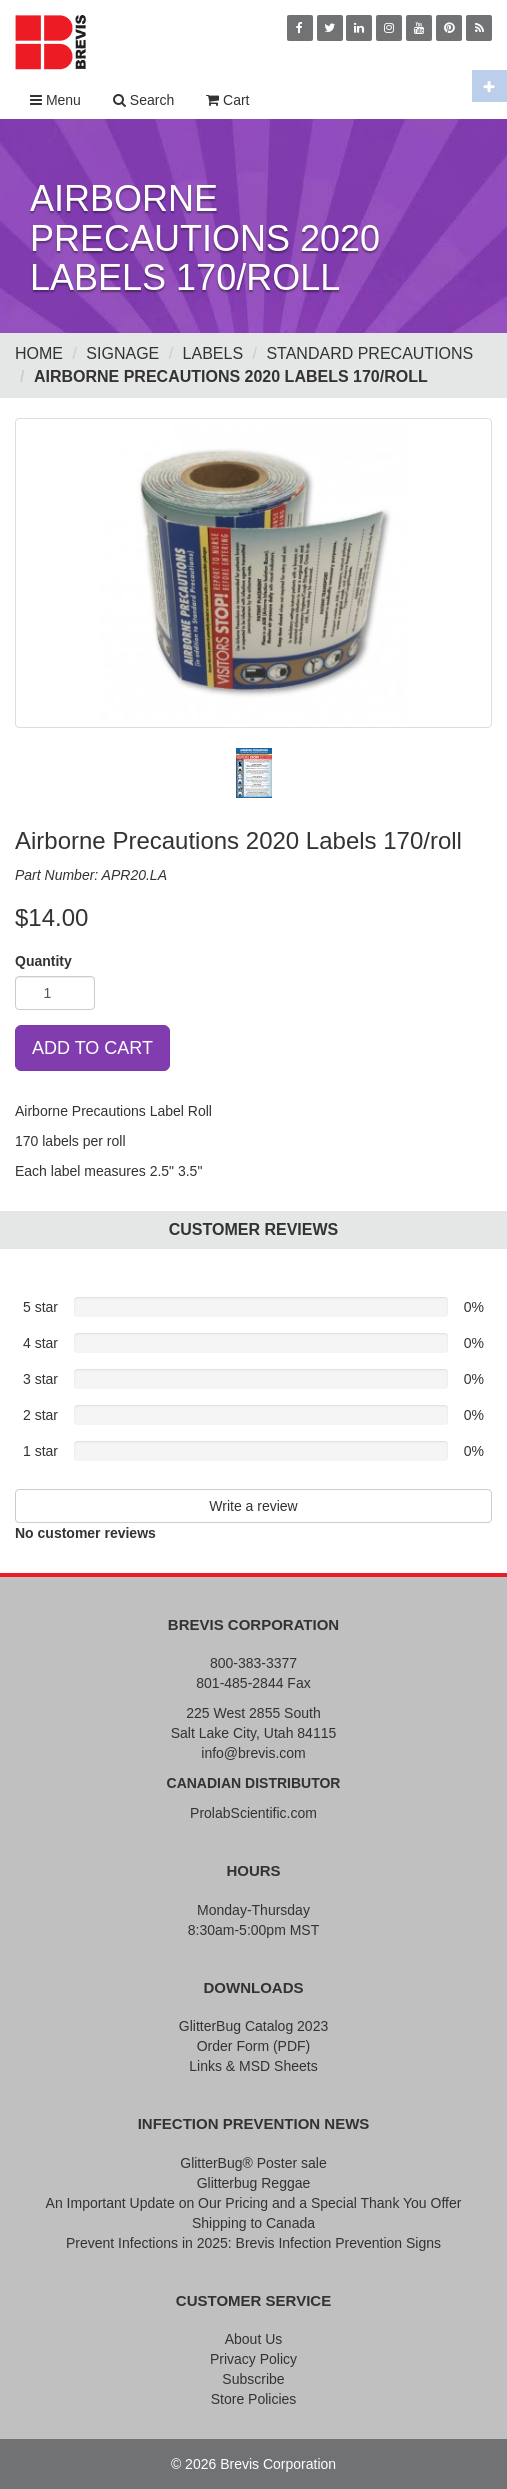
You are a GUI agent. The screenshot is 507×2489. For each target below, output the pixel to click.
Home (39, 353)
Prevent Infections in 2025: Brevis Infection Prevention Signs (253, 2243)
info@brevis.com (253, 1753)
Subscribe (253, 2379)
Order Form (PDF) (254, 2046)
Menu (55, 100)
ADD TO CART (92, 1048)
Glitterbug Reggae (254, 2183)
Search (143, 100)
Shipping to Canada (253, 2223)
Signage (122, 353)
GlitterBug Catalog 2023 (253, 2026)
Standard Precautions (369, 353)
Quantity (43, 961)
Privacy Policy (253, 2359)
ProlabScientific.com (253, 1813)
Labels (213, 353)
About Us (254, 2339)
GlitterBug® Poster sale (253, 2163)
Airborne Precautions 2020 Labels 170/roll (231, 376)
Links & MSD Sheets (253, 2066)
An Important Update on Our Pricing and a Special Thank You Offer (254, 2203)
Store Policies (254, 2399)
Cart (227, 100)
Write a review (253, 1506)
